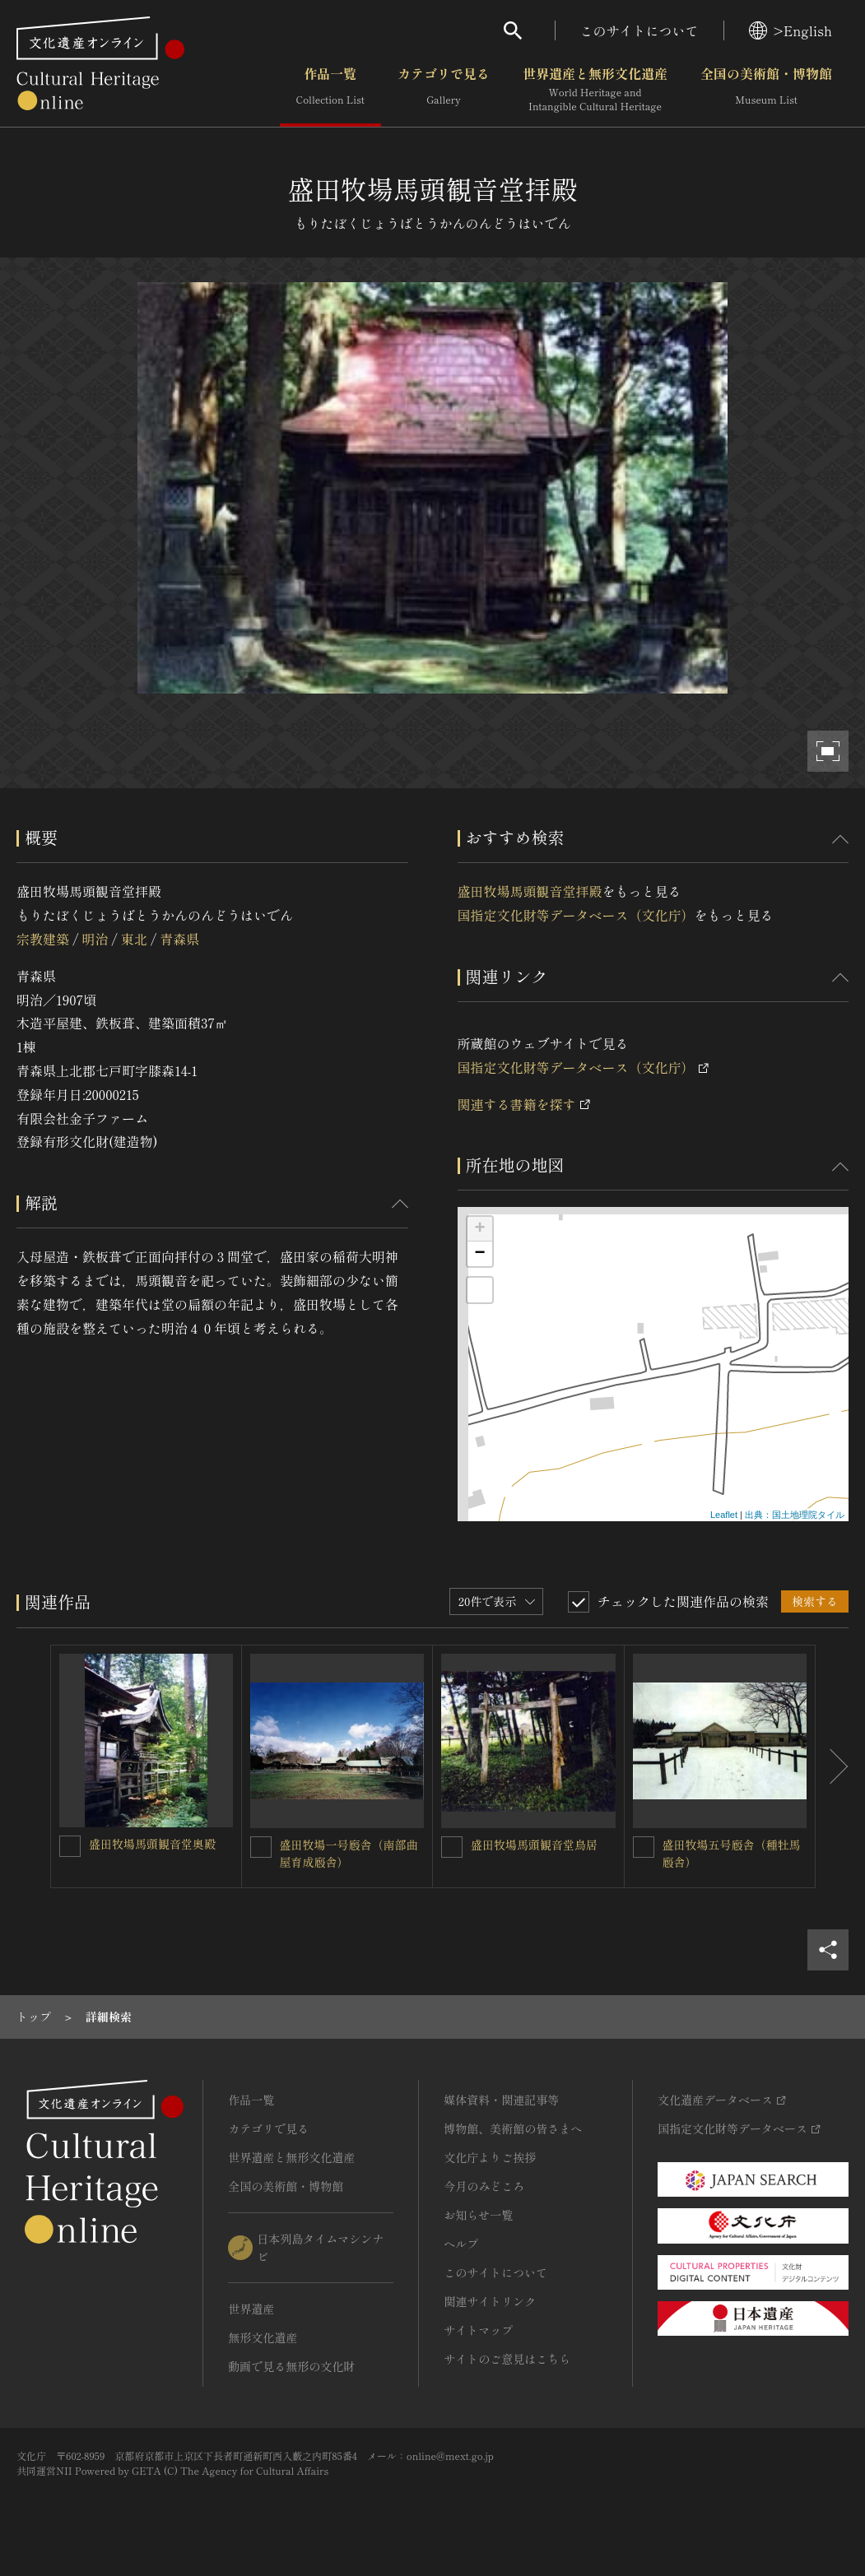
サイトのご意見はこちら (507, 2359)
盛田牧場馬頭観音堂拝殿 (530, 891)
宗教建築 (42, 939)
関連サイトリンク (490, 2301)
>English (790, 30)
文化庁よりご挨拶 (490, 2157)
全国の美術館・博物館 (766, 89)
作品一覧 (330, 89)
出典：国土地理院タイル (794, 1515)
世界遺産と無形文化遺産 (595, 89)
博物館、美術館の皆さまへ (513, 2128)
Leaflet (723, 1515)
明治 (94, 939)
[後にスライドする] (832, 1766)
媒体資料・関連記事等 (501, 2099)
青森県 (179, 939)
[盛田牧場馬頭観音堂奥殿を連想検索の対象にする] (70, 1846)
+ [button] (479, 1229)
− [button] (479, 1254)
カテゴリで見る (444, 89)
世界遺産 (251, 2308)
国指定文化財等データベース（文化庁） (576, 915)
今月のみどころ (484, 2186)
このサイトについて (639, 30)
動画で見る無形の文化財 (291, 2366)
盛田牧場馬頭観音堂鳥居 (534, 1844)
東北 (134, 939)
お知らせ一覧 (478, 2215)
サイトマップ (478, 2330)
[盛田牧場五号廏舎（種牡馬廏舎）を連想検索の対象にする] (643, 1847)
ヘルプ (461, 2243)
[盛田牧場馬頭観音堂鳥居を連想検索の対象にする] (452, 1847)
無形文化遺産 (262, 2337)
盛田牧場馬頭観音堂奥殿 (152, 1844)
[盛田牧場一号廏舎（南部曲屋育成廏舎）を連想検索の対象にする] (261, 1847)
